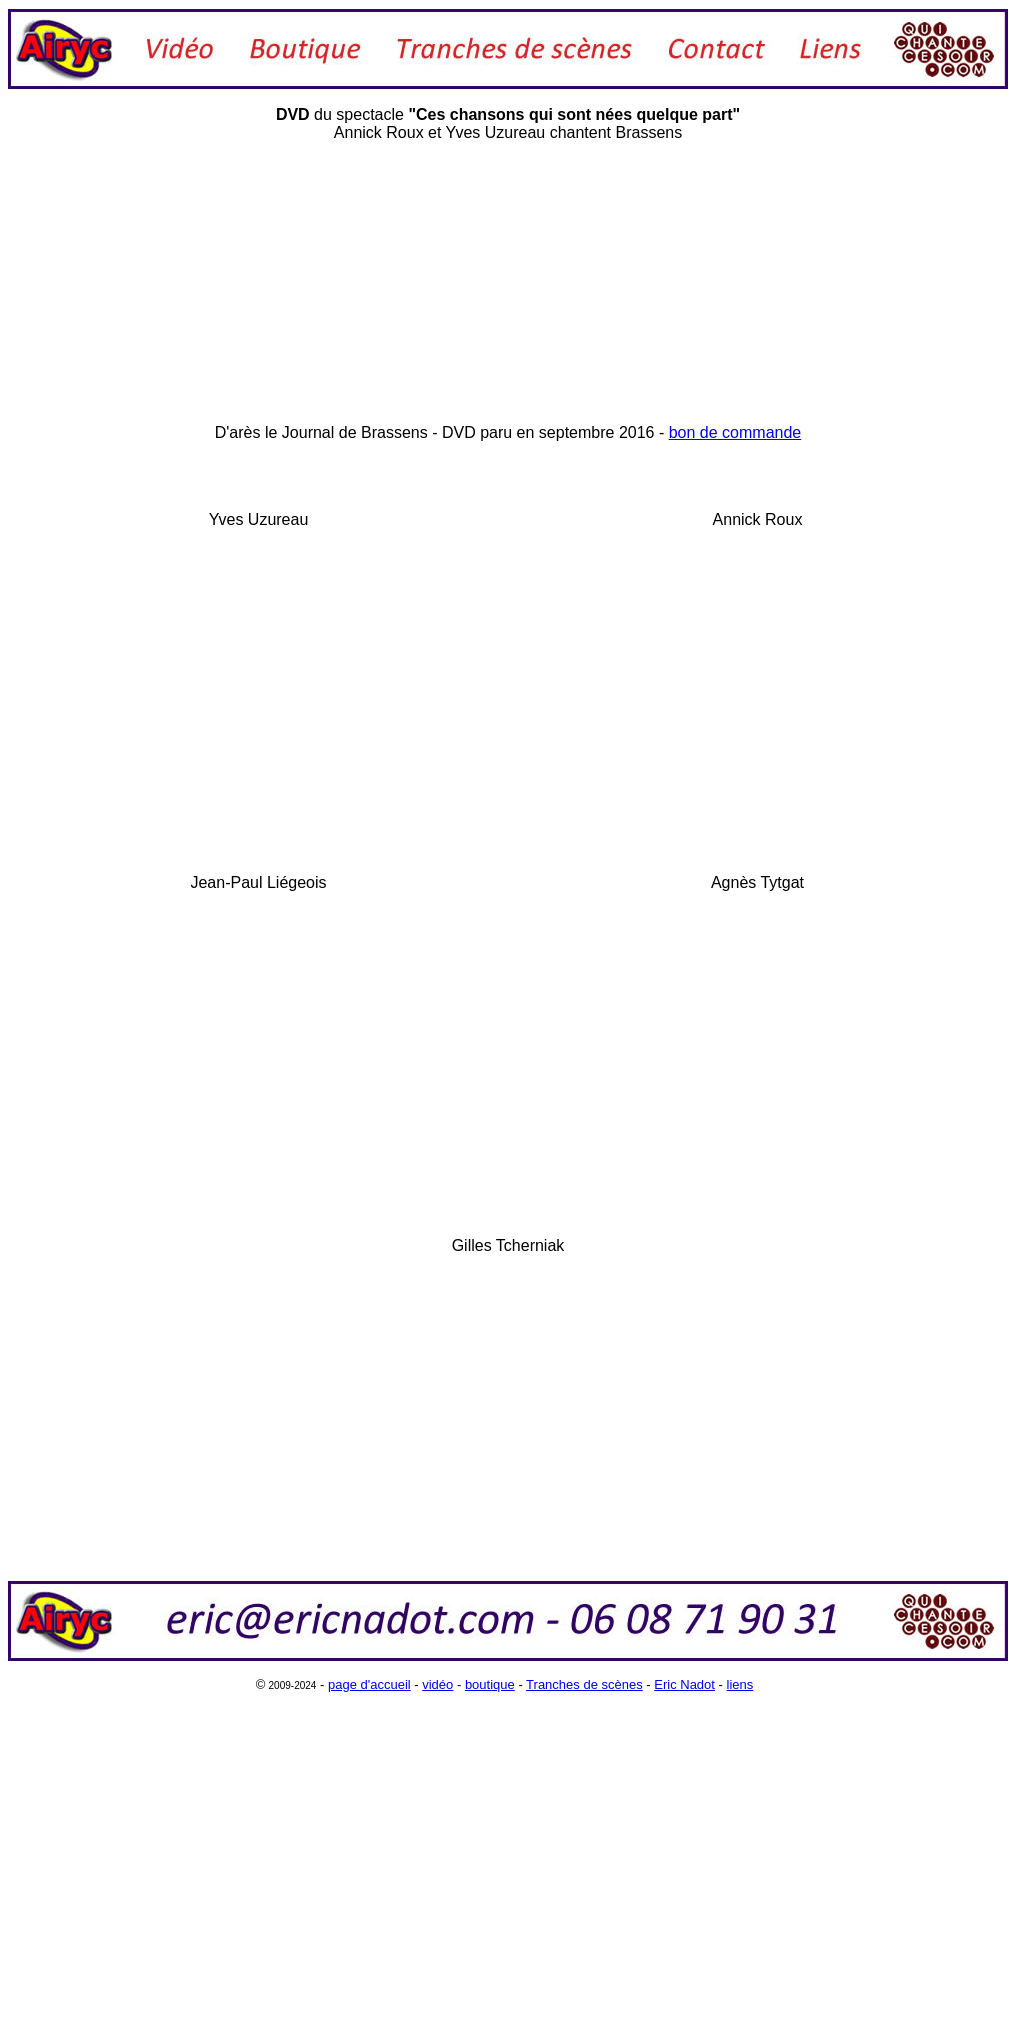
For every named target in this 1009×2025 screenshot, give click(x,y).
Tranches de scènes (584, 1684)
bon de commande (735, 432)
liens (740, 1684)
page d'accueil (369, 1684)
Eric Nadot (684, 1684)
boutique (490, 1684)
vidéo (437, 1684)
